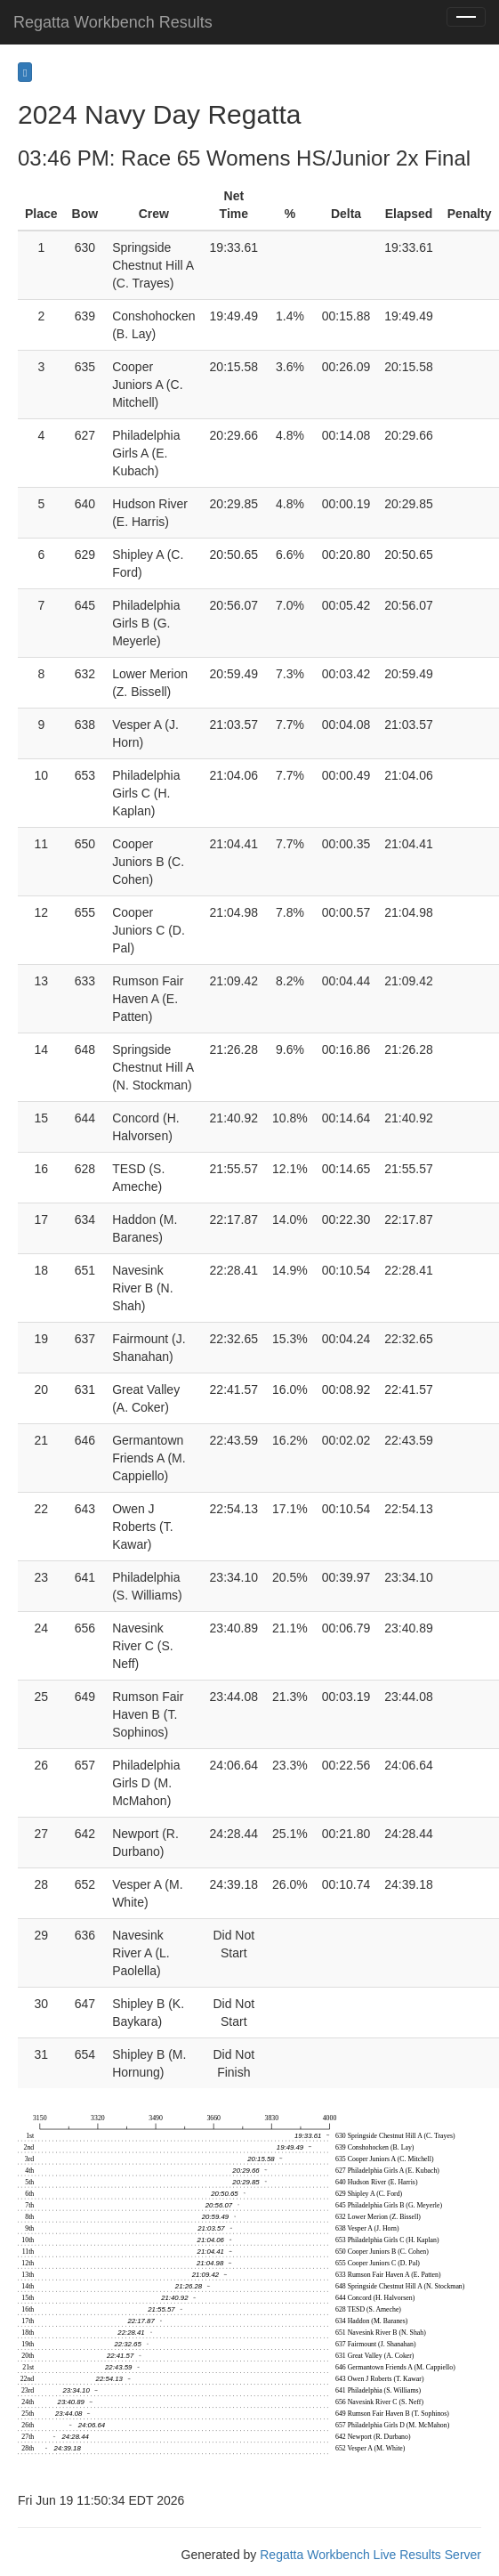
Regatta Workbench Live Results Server (370, 2555)
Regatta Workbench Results (113, 22)
